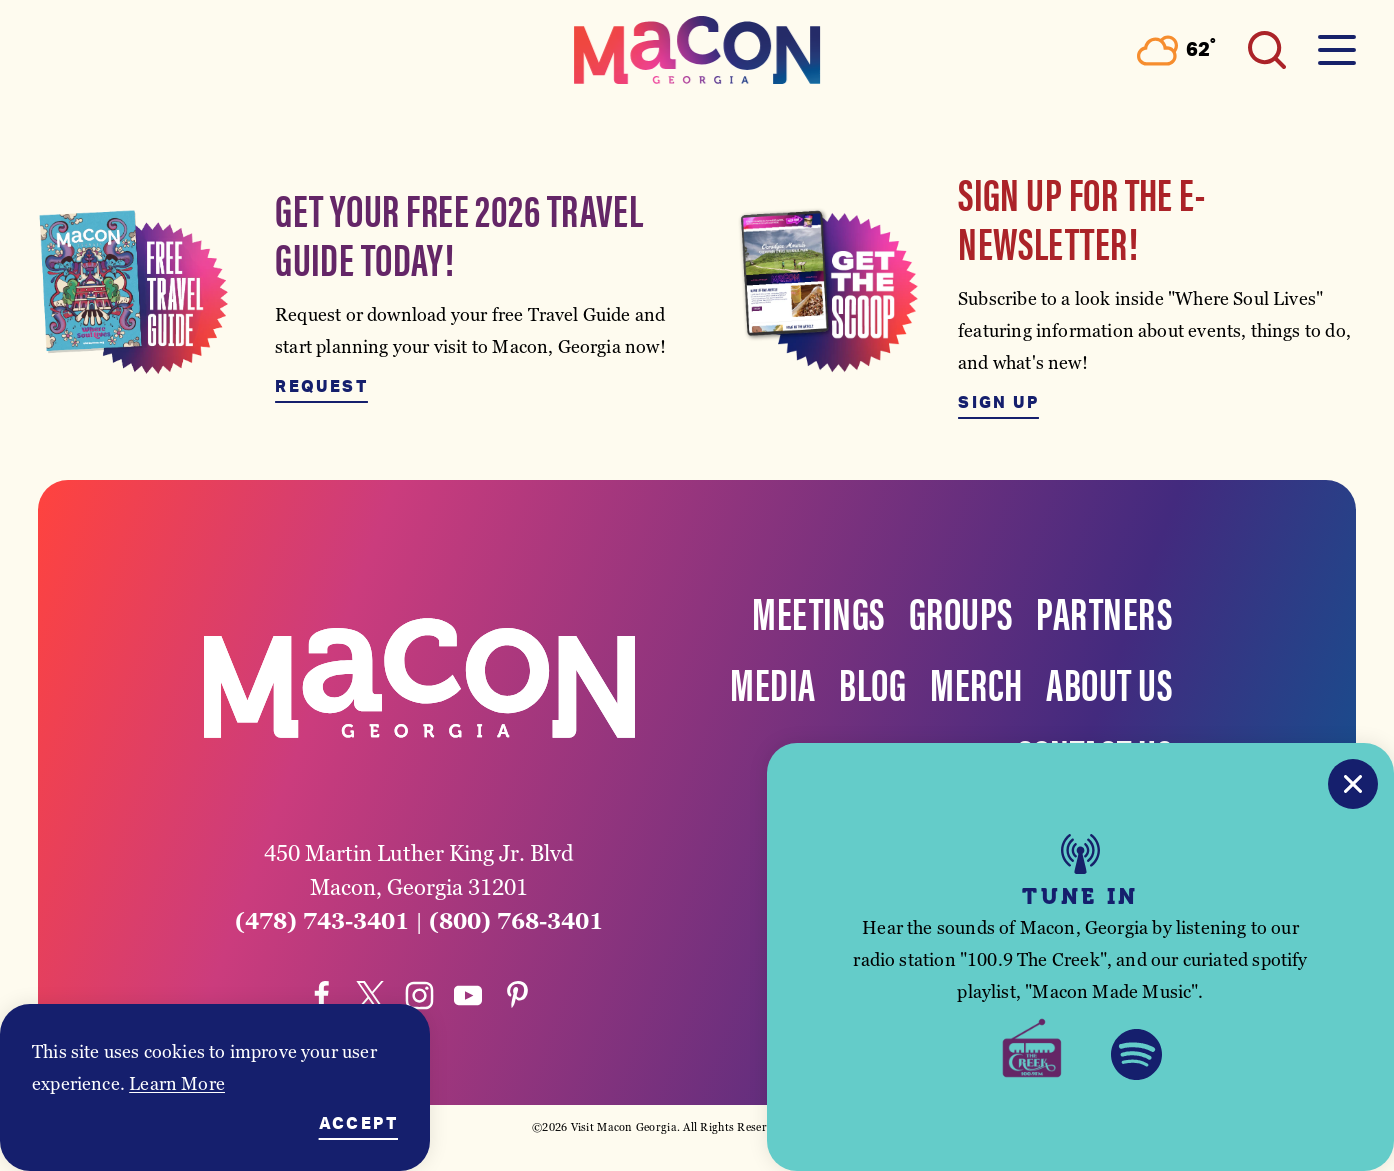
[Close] (1353, 784)
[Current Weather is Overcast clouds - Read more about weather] (1176, 50)
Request (321, 387)
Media (772, 682)
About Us (1109, 682)
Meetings (818, 611)
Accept (358, 1124)
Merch (976, 682)
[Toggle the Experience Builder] (190, 50)
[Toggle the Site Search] (1267, 50)
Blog (872, 682)
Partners (1104, 611)
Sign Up (998, 403)
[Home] (697, 50)
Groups (961, 611)
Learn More (177, 1083)
